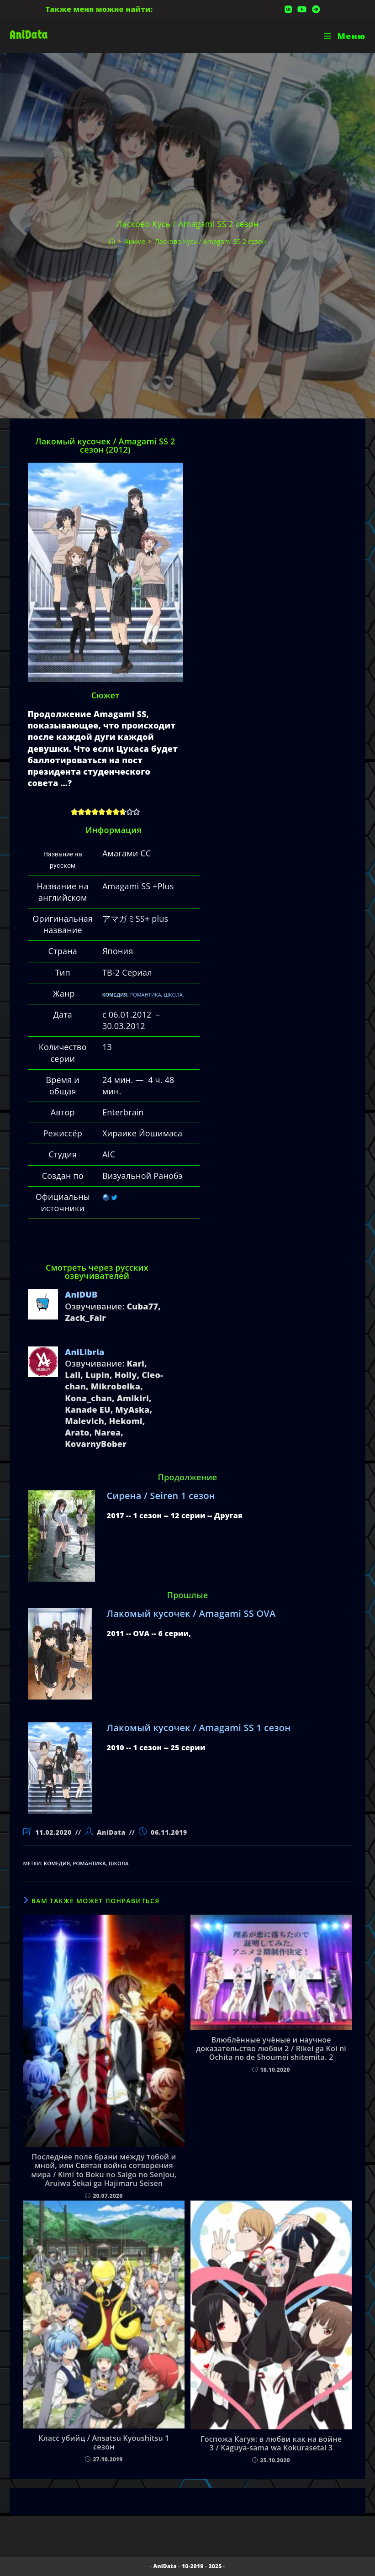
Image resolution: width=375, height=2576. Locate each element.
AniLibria (84, 1351)
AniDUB (81, 1294)
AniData (29, 35)
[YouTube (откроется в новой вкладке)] (302, 9)
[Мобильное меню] (344, 36)
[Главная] (112, 241)
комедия (57, 1863)
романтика (89, 1863)
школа (119, 1863)
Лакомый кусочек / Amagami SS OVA (191, 1613)
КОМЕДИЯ (114, 995)
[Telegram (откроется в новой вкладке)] (314, 9)
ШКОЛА (173, 995)
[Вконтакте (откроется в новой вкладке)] (288, 9)
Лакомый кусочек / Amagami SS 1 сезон (199, 1727)
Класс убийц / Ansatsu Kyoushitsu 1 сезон (103, 2442)
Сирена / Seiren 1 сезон (161, 1495)
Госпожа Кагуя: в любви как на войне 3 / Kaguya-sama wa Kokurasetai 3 (271, 2443)
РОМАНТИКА (145, 995)
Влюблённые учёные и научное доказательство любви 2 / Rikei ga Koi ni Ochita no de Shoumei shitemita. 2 (271, 2049)
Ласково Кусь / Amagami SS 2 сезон (210, 241)
